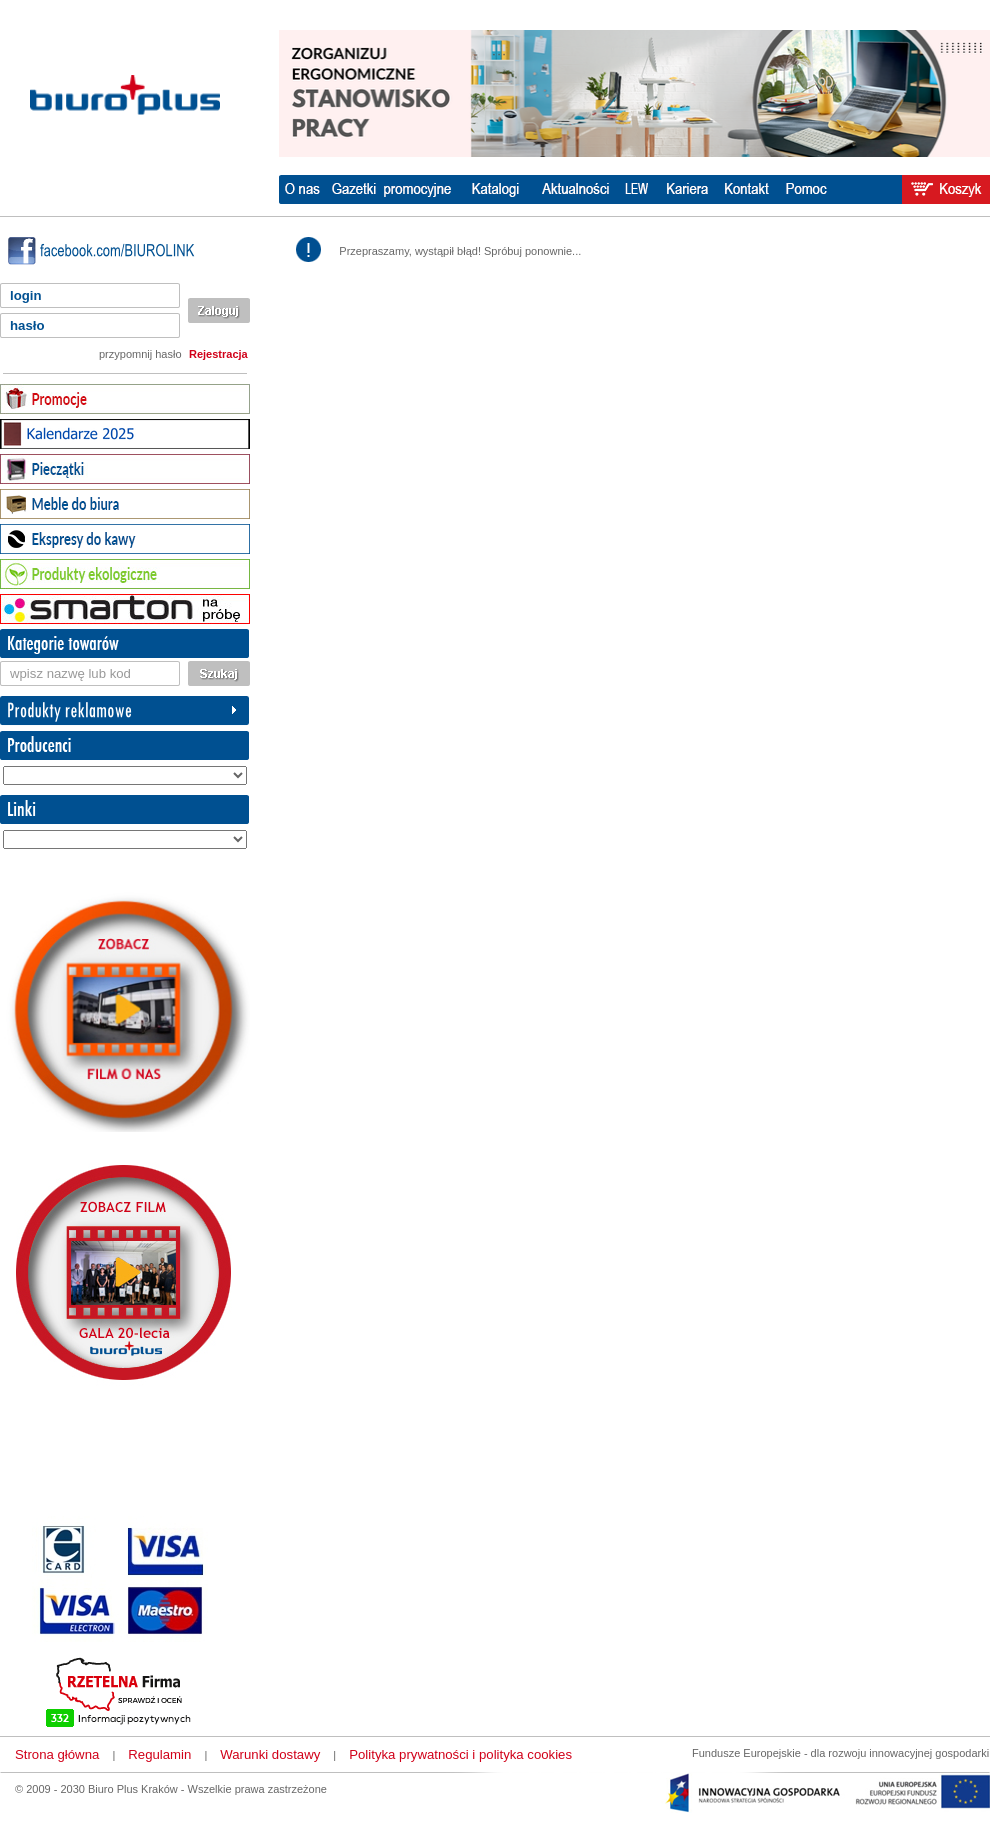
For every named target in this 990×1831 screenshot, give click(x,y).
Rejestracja (218, 354)
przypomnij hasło (140, 354)
